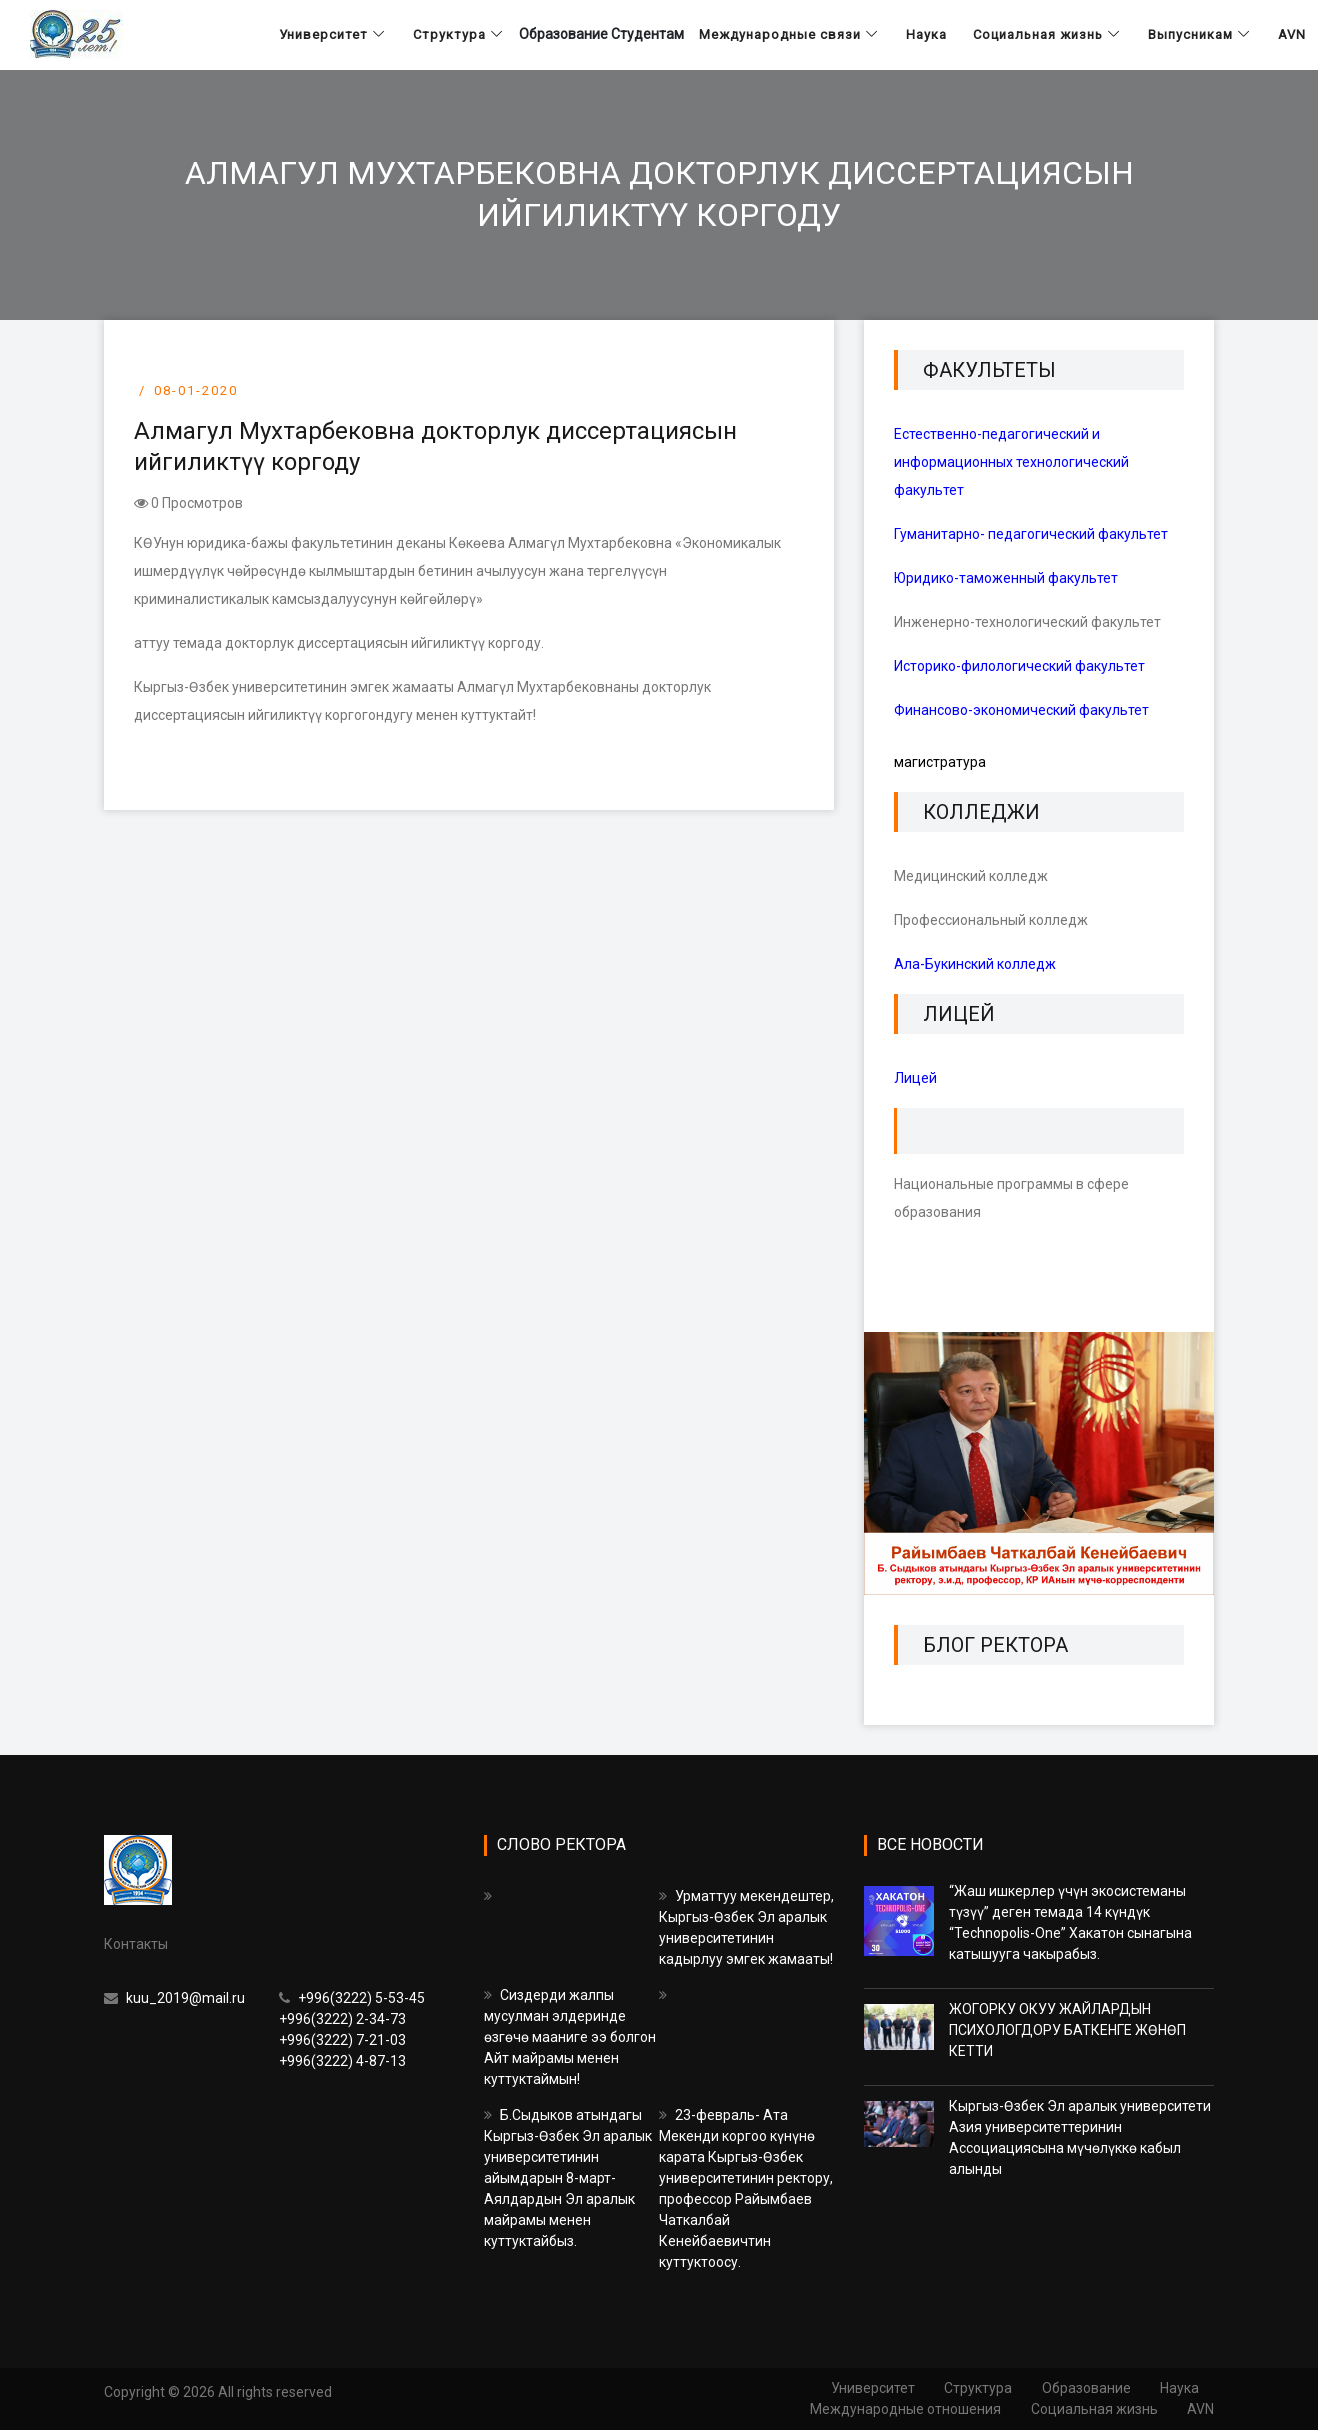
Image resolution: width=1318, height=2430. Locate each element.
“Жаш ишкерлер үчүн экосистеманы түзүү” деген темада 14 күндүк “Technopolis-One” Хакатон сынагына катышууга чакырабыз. (1070, 1922)
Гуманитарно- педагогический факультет (1031, 534)
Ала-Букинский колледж (975, 964)
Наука (1179, 2388)
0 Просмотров (188, 503)
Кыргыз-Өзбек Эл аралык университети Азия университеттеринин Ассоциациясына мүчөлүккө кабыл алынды (1080, 2137)
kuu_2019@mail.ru (174, 1998)
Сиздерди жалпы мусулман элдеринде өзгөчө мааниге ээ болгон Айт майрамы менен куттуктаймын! (570, 2037)
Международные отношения (904, 2409)
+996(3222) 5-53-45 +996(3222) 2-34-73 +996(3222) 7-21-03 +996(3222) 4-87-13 (352, 2029)
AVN (1200, 2409)
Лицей (915, 1078)
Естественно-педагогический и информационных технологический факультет (1011, 462)
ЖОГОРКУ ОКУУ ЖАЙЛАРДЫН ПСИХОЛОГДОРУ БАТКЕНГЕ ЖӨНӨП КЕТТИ (1067, 2030)
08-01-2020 (196, 390)
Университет (871, 2388)
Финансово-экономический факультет (1021, 710)
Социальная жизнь (1093, 2409)
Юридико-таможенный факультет (1006, 578)
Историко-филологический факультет (1019, 666)
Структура (977, 2388)
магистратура (940, 762)
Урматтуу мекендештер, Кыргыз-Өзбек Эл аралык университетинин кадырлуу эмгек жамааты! (746, 1927)
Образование (1085, 2388)
